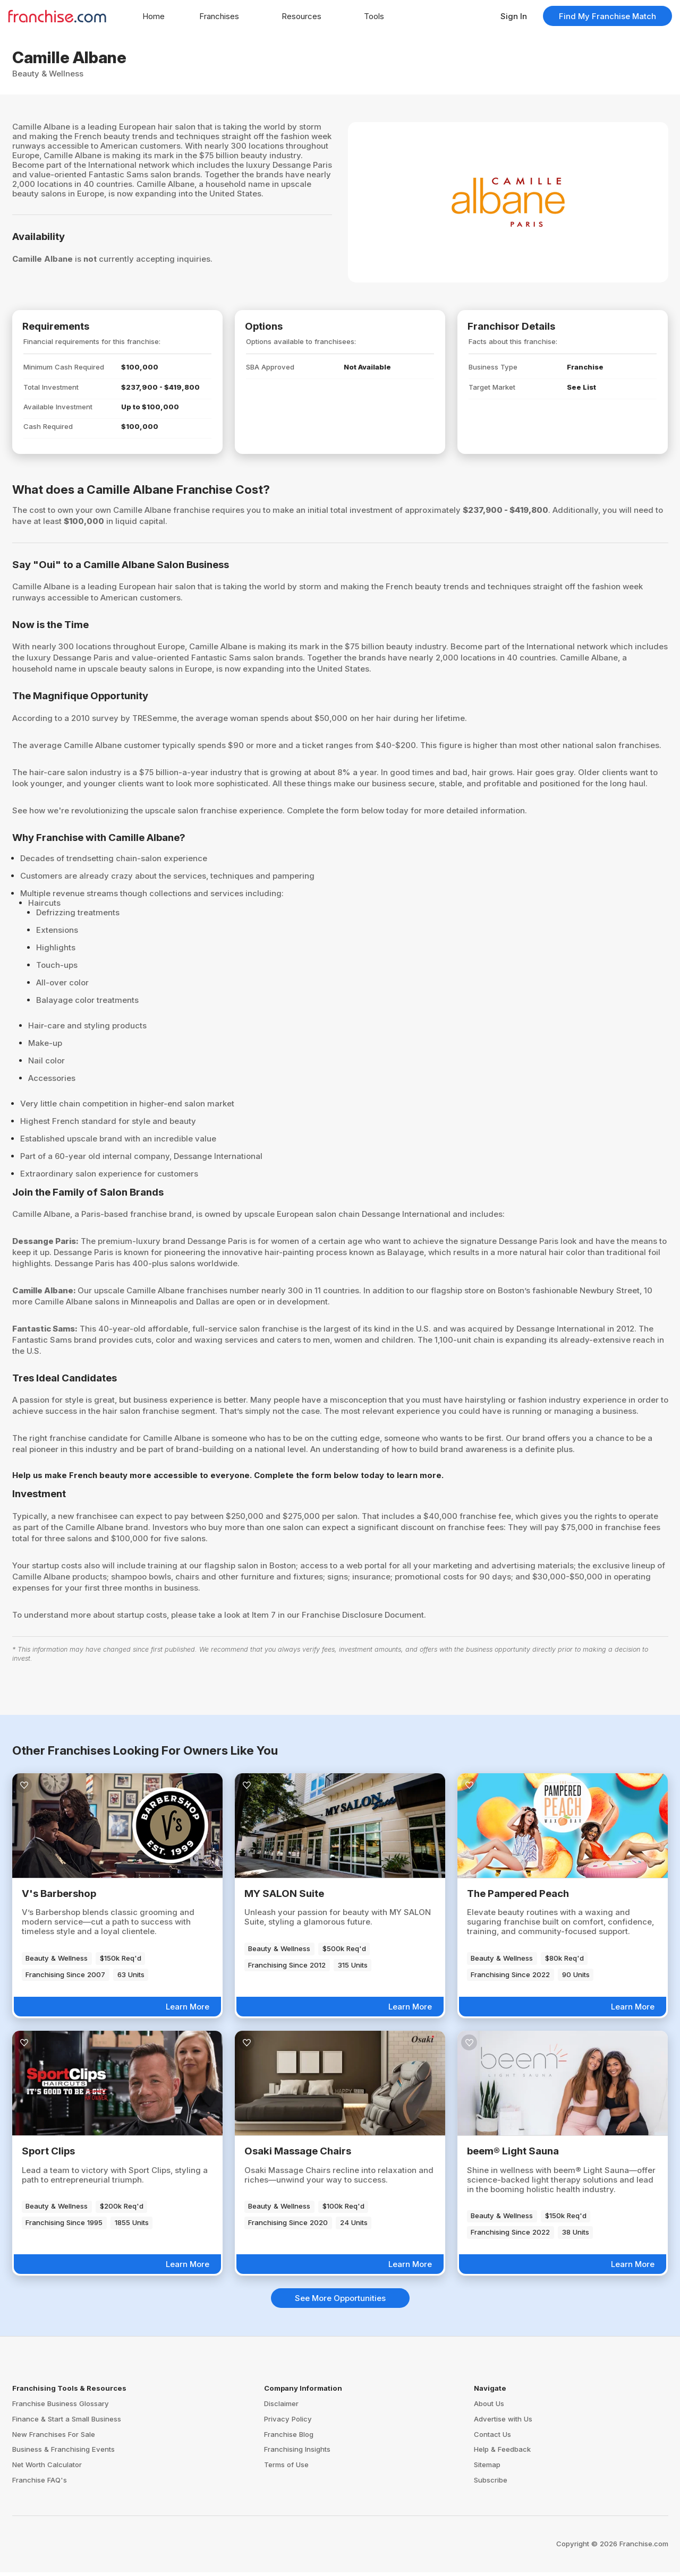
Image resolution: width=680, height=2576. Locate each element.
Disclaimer (281, 2407)
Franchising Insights (297, 2453)
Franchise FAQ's (39, 2483)
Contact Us (492, 2438)
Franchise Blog (288, 2438)
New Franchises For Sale (53, 2438)
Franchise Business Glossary (60, 2407)
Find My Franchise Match (607, 16)
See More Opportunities (340, 2302)
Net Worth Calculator (47, 2469)
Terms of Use (286, 2469)
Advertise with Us (503, 2422)
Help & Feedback (502, 2453)
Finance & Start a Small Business (66, 2422)
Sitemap (487, 2469)
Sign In (513, 16)
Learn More (187, 2010)
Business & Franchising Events (63, 2453)
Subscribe (490, 2483)
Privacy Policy (288, 2422)
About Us (489, 2407)
